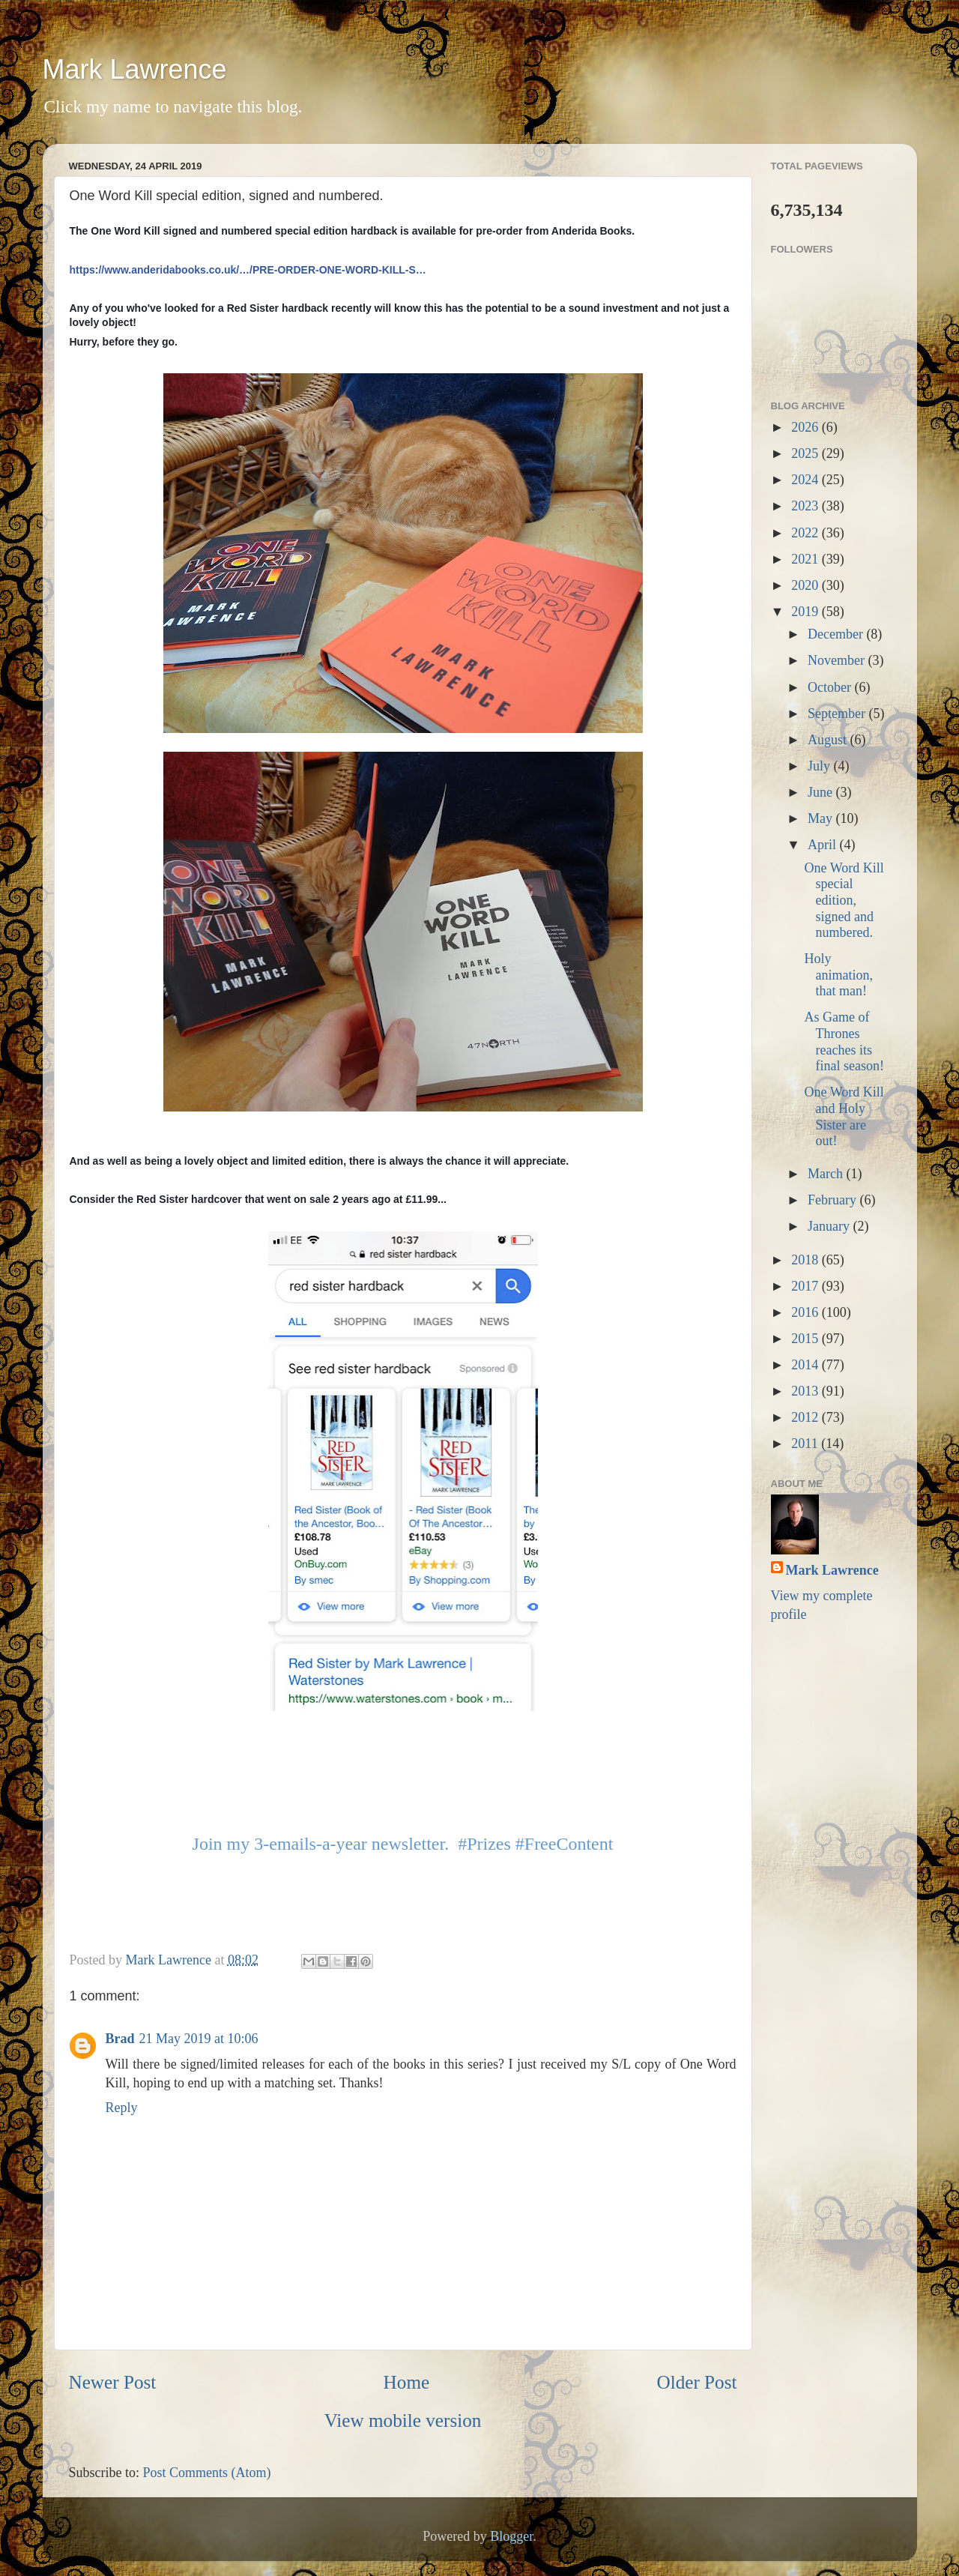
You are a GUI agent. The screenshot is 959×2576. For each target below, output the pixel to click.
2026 (806, 427)
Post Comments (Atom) (207, 2472)
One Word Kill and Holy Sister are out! (843, 1116)
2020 (806, 585)
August (829, 739)
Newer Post (113, 2382)
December (837, 634)
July (821, 765)
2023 (806, 505)
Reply (122, 2107)
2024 (806, 479)
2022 (806, 532)
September (838, 713)
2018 (806, 1259)
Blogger (511, 2536)
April (824, 844)
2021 (806, 559)
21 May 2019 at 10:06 (198, 2038)
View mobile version (403, 2420)
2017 (806, 1286)
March (827, 1173)
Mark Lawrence (135, 69)
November (838, 660)
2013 (806, 1391)
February (833, 1199)
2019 (806, 611)
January (830, 1226)
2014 (806, 1364)
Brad (120, 2038)
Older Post (696, 2382)
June (822, 792)
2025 (806, 453)
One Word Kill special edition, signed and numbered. (843, 900)
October (831, 687)
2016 (806, 1312)
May (822, 818)
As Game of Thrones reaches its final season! (843, 1041)
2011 (806, 1443)
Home (407, 2382)
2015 (806, 1338)
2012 (806, 1417)
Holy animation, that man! (838, 974)
